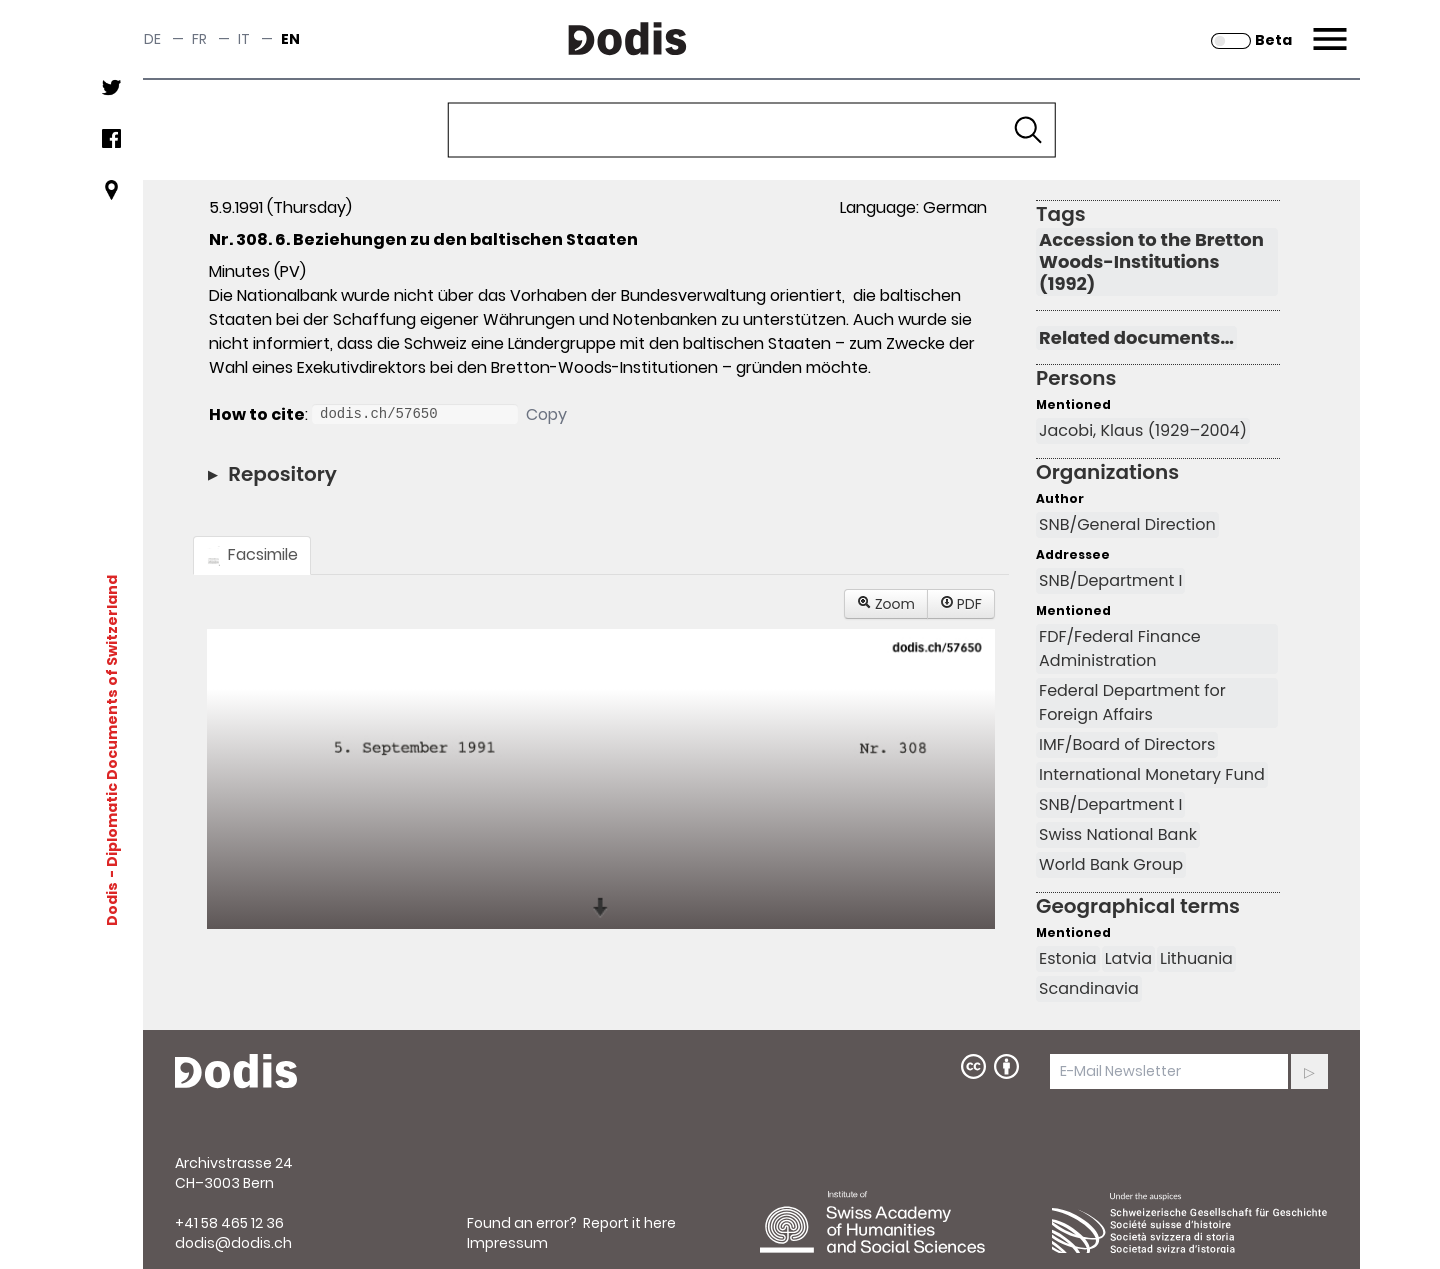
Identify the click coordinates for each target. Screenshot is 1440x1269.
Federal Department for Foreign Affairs (1132, 702)
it (244, 39)
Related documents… (1136, 338)
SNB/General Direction (1127, 524)
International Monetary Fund (1152, 774)
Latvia (1128, 958)
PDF (961, 604)
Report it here (629, 1223)
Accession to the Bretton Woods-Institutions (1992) (1151, 262)
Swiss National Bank (1118, 834)
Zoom (886, 604)
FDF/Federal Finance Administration (1120, 648)
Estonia (1068, 958)
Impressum (507, 1243)
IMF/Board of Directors (1127, 744)
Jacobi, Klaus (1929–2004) (1143, 430)
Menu (1327, 27)
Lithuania (1196, 958)
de (152, 39)
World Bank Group (1111, 864)
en (290, 39)
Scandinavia (1089, 988)
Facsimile (252, 554)
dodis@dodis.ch (233, 1243)
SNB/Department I (1110, 580)
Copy (546, 414)
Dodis (112, 904)
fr (199, 39)
